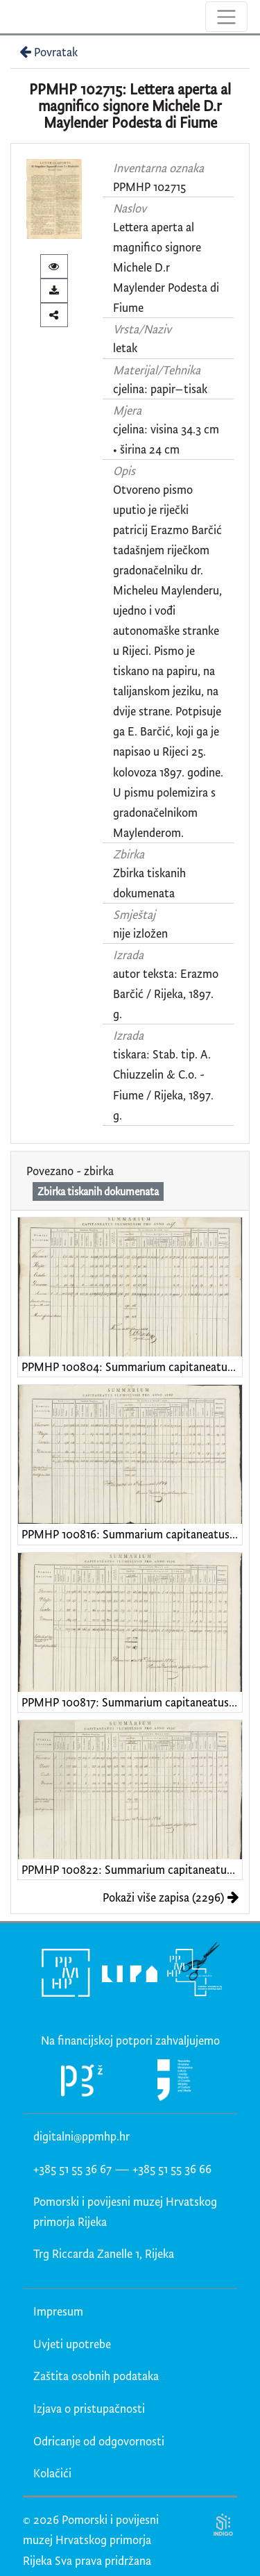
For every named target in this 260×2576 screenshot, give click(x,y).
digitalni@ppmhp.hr (81, 2136)
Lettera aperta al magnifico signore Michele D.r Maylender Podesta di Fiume (166, 267)
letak (125, 348)
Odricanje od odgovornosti (98, 2441)
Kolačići (52, 2473)
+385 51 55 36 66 (171, 2169)
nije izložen (140, 933)
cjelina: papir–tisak (160, 389)
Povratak (47, 52)
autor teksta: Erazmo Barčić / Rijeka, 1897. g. (165, 993)
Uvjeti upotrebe (72, 2344)
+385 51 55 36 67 (72, 2169)
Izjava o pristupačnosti (89, 2408)
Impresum (58, 2311)
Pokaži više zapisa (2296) (171, 1897)
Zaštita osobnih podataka (96, 2376)
